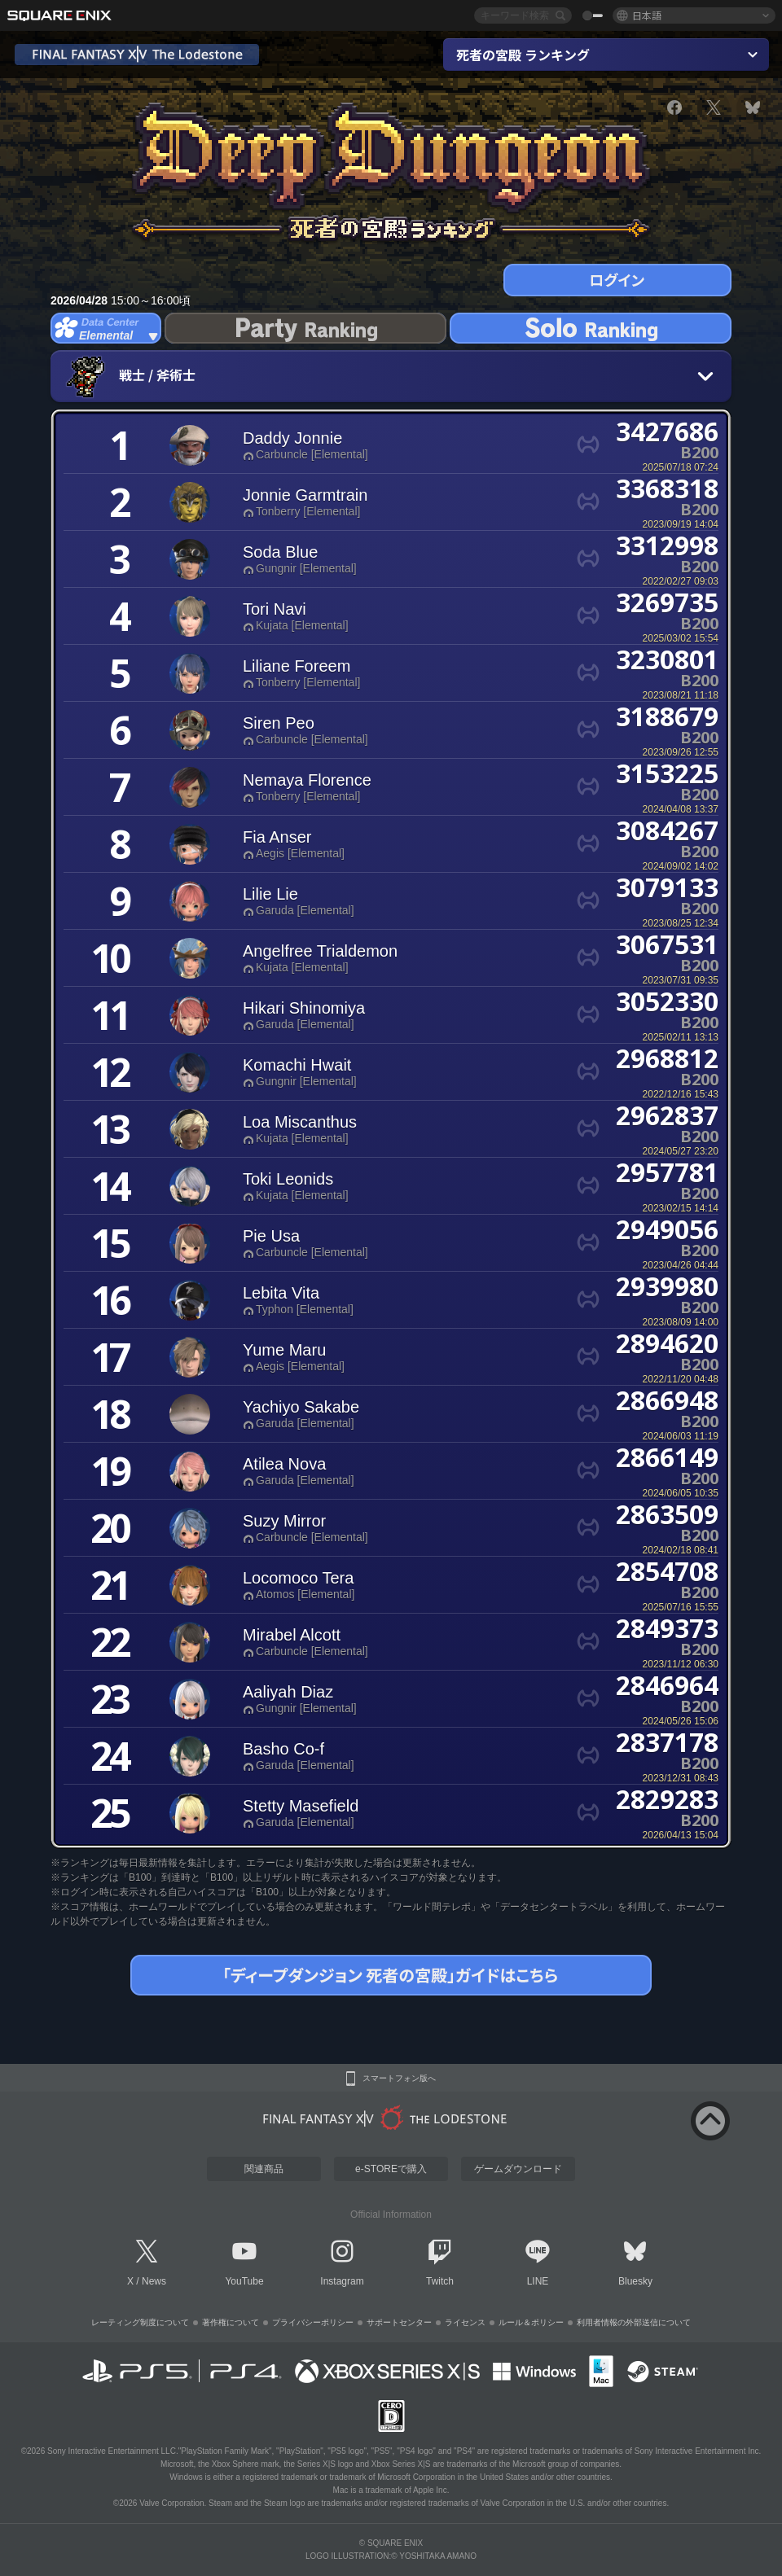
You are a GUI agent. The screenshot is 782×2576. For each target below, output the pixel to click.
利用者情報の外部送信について (634, 2322)
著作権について (230, 2322)
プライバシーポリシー (313, 2322)
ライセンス (465, 2322)
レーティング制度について (140, 2322)
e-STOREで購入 (391, 2169)
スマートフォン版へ (399, 2078)
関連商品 (263, 2169)
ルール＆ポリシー (531, 2322)
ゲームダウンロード (518, 2169)
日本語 (646, 15)
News (154, 2281)
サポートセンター (399, 2322)
